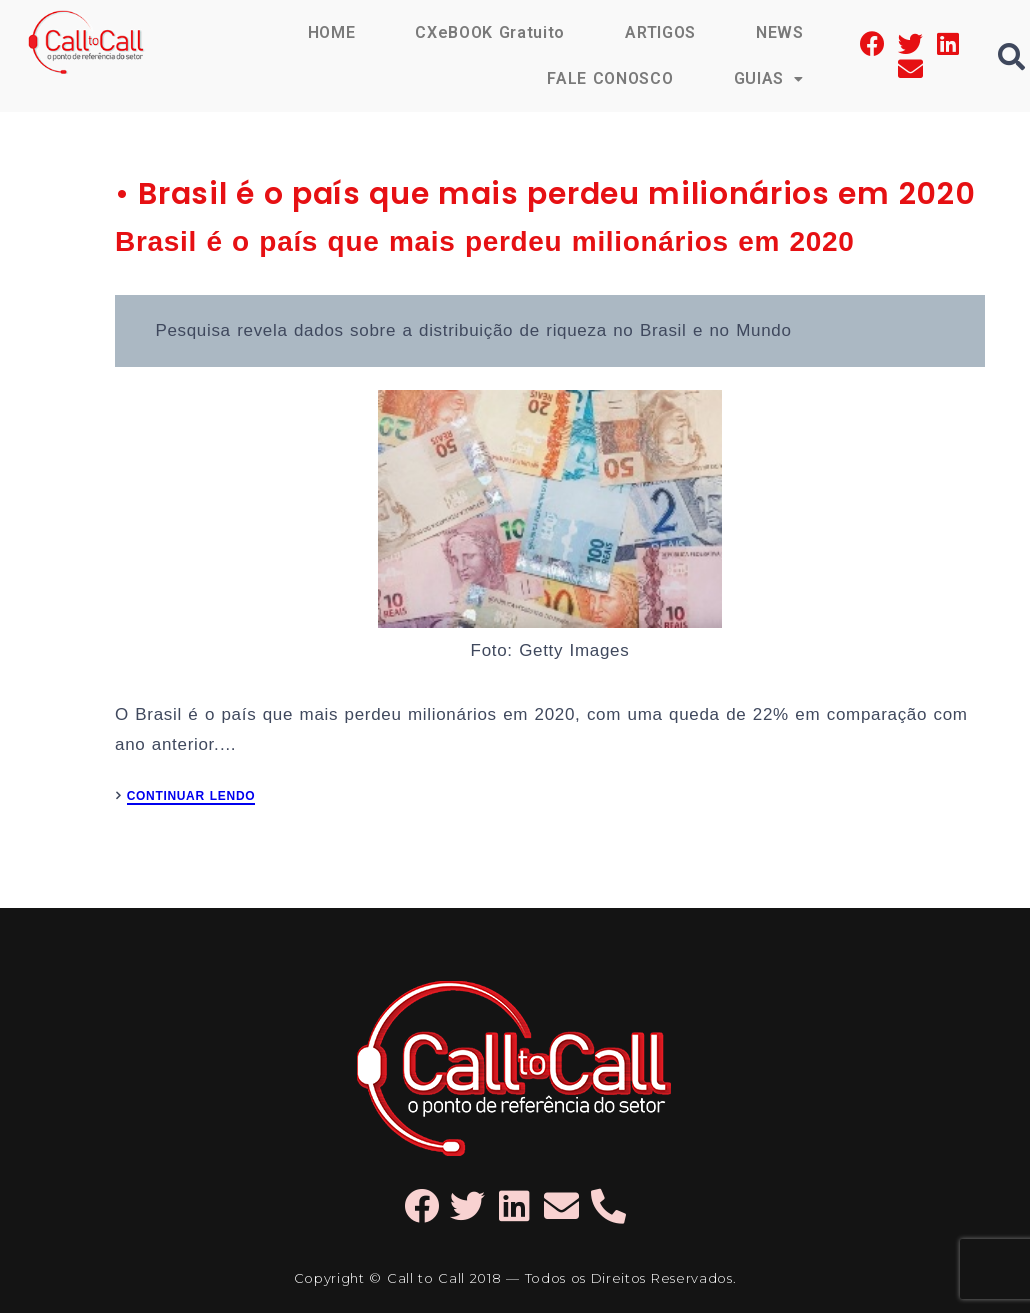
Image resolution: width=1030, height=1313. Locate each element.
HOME (332, 32)
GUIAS (769, 78)
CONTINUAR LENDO (191, 796)
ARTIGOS (660, 32)
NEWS (780, 32)
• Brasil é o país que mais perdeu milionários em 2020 (545, 194)
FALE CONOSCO (610, 78)
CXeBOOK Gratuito (490, 32)
